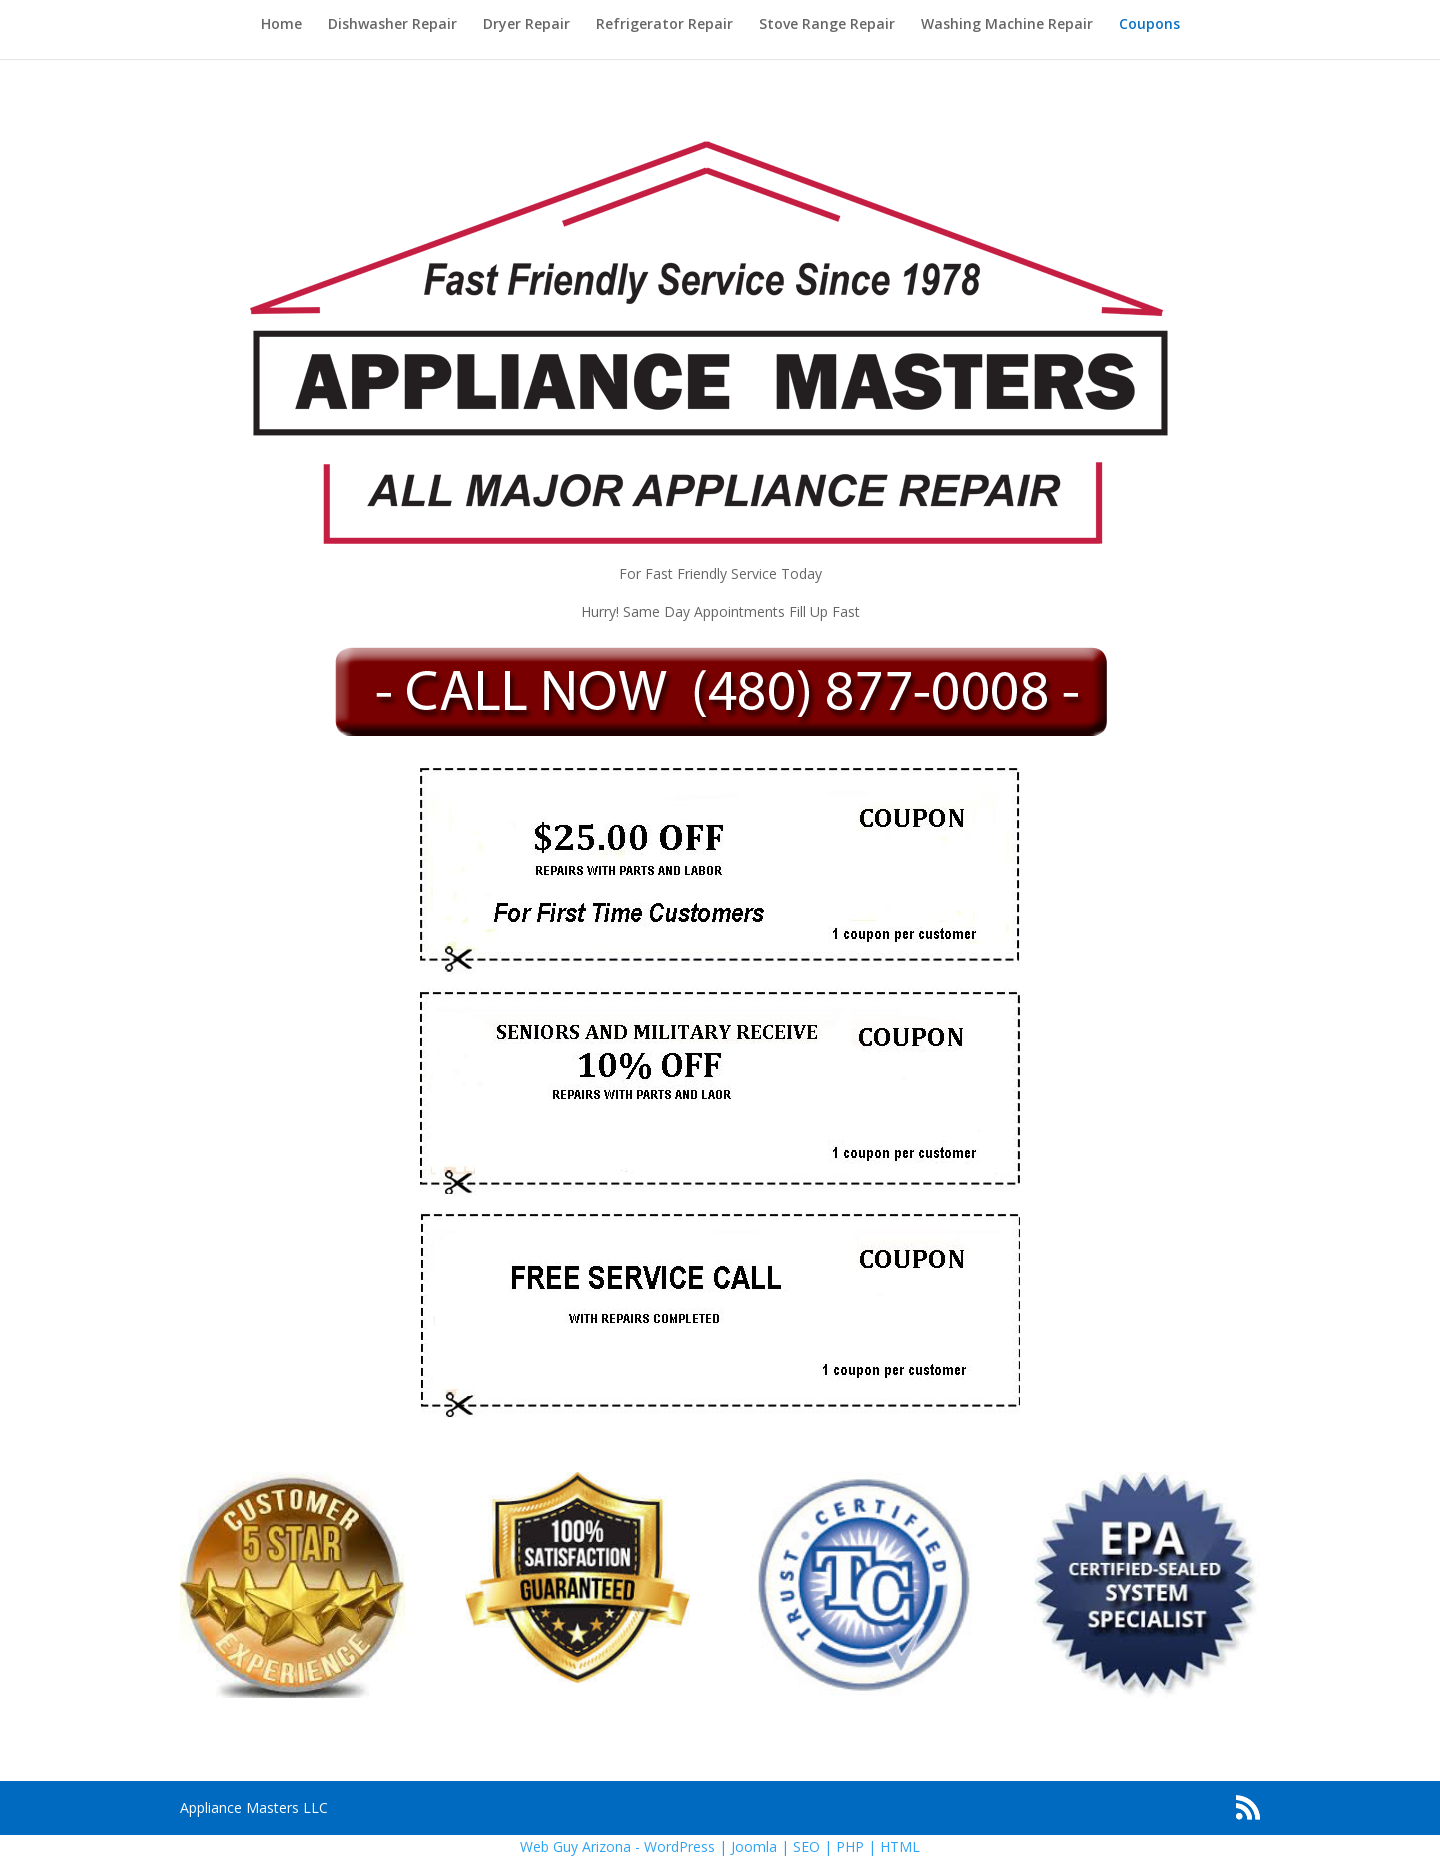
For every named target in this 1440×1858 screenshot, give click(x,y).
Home (281, 25)
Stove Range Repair (827, 25)
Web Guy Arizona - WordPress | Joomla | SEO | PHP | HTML (720, 1846)
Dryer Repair (526, 25)
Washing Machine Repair (1007, 25)
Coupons (1149, 25)
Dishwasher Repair (392, 25)
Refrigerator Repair (664, 25)
